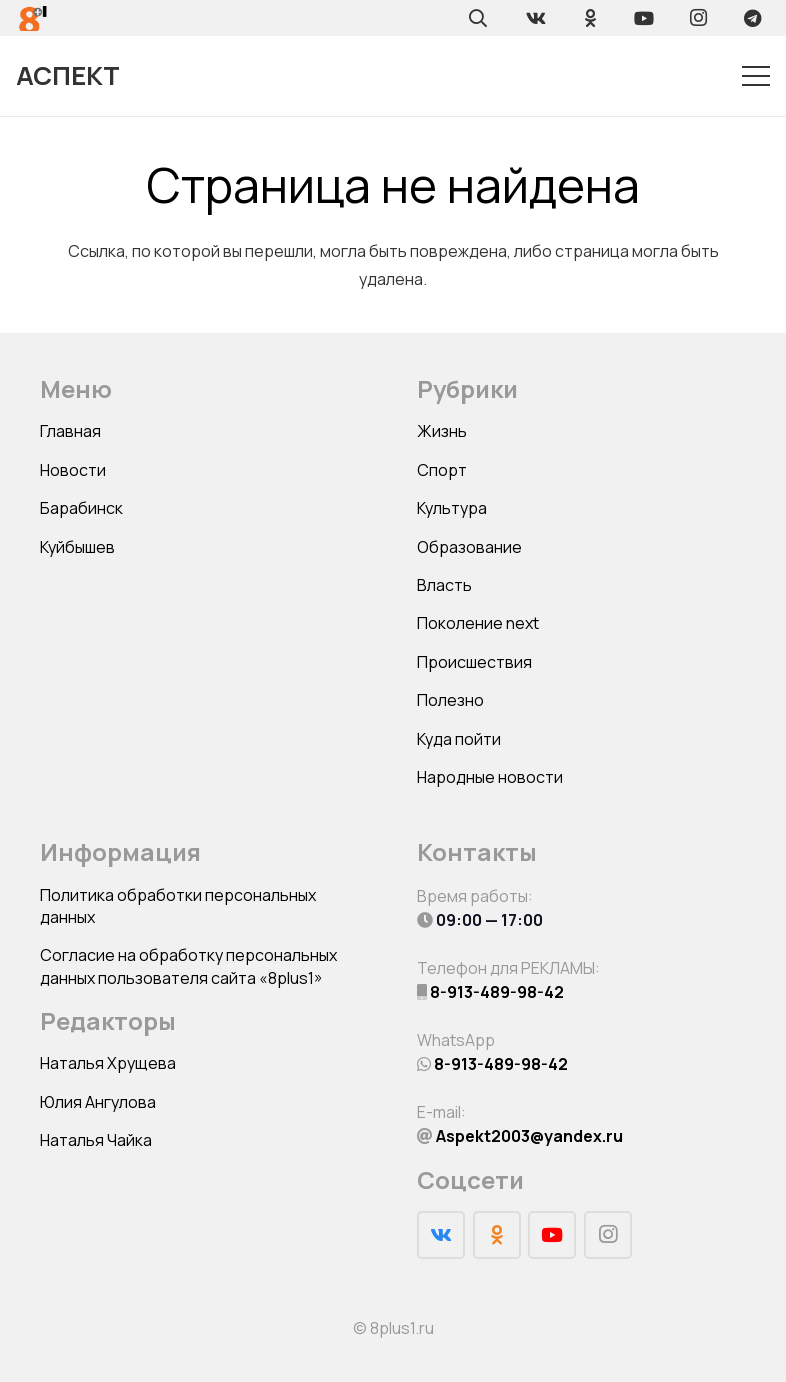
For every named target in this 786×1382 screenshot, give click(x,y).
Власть (444, 585)
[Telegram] (752, 18)
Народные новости (490, 777)
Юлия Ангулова (98, 1102)
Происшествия (474, 662)
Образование (469, 547)
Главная (70, 431)
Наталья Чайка (96, 1140)
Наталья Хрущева (108, 1063)
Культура (452, 508)
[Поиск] (478, 18)
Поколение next (478, 623)
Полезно (450, 700)
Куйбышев (77, 547)
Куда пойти (459, 739)
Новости (73, 470)
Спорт (442, 470)
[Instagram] (698, 18)
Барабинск (81, 508)
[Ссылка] (33, 18)
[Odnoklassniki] (590, 18)
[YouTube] (644, 18)
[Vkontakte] (536, 18)
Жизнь (442, 431)
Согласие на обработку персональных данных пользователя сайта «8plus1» (188, 966)
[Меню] (756, 76)
